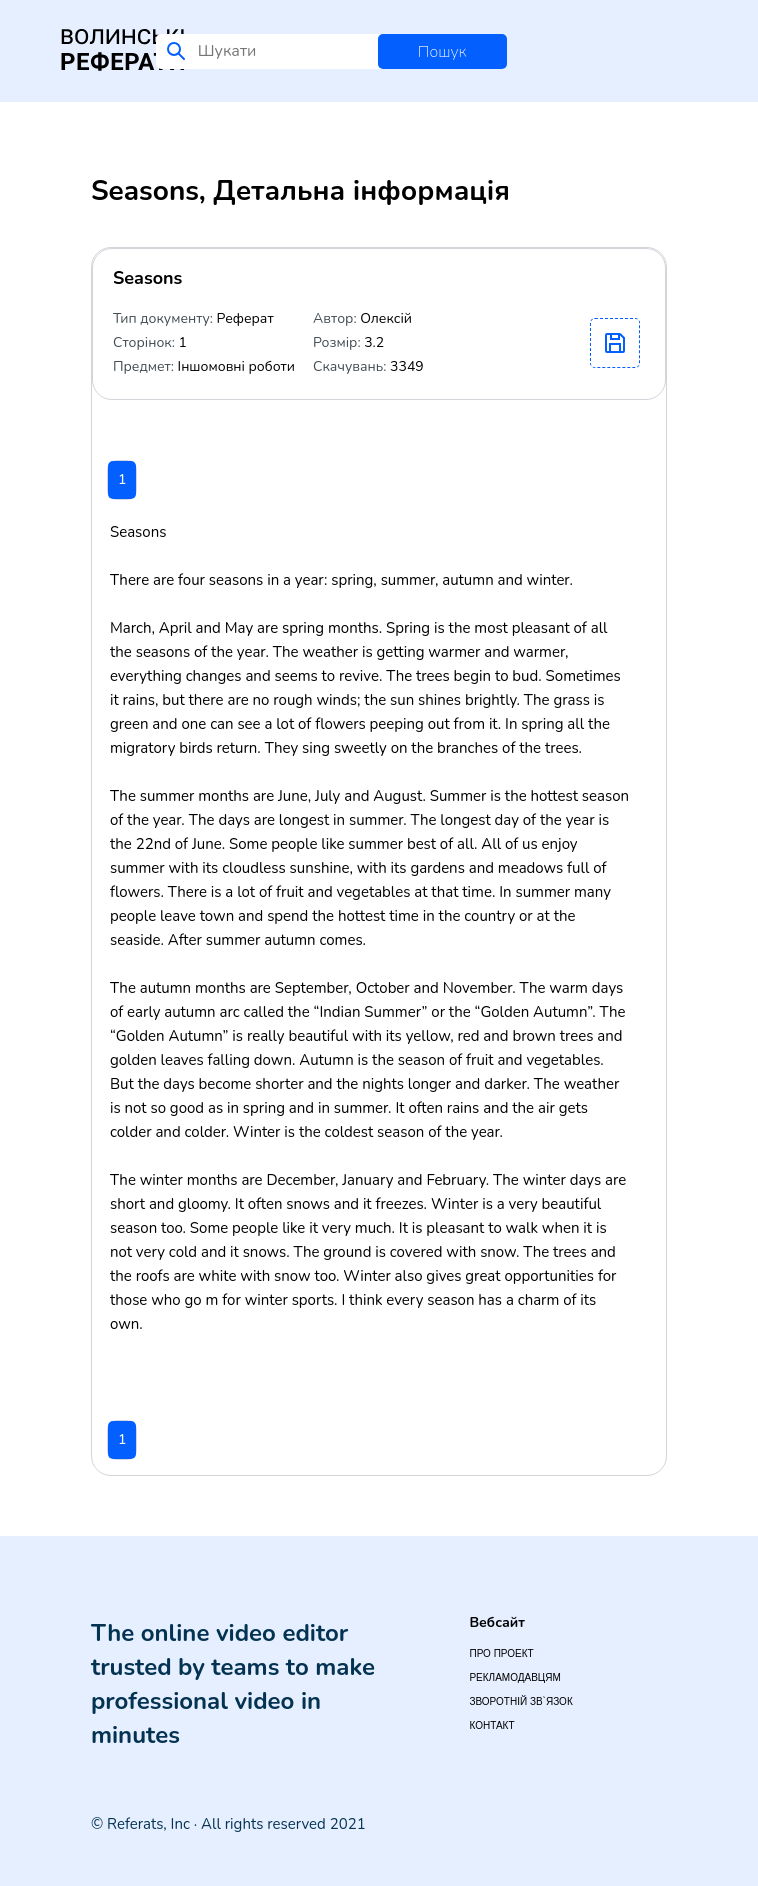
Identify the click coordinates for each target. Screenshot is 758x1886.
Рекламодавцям (514, 1677)
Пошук (442, 52)
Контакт (491, 1725)
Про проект (501, 1653)
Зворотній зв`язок (520, 1701)
